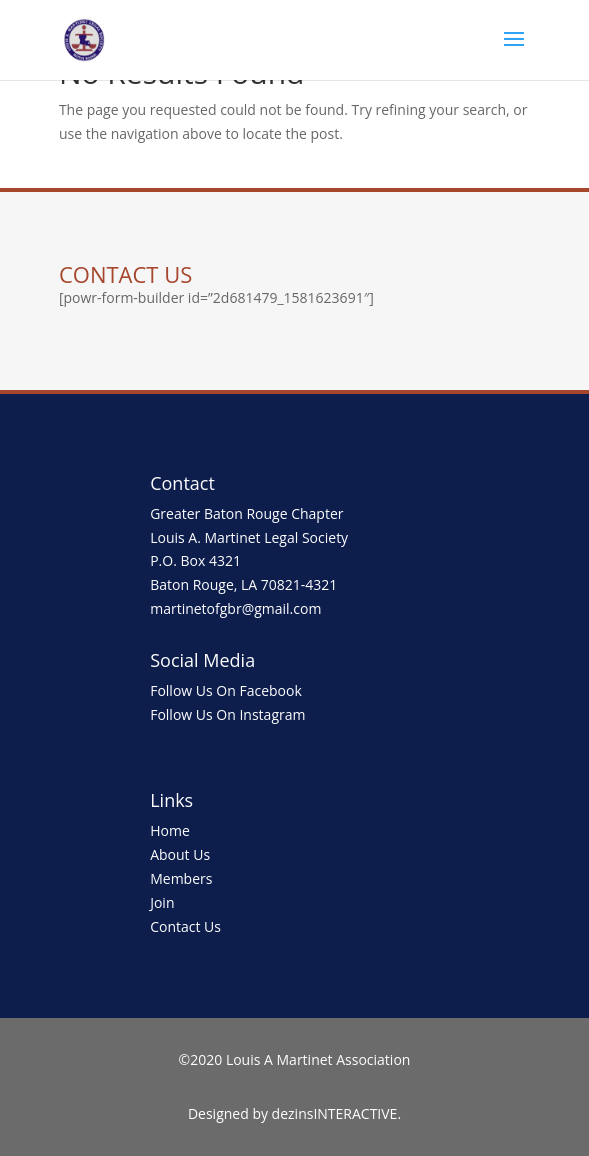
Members (181, 878)
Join (162, 902)
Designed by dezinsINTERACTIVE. (294, 1113)
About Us (180, 854)
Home (170, 830)
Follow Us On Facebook (226, 690)
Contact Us (185, 926)
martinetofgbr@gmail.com (235, 608)
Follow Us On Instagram (227, 714)
